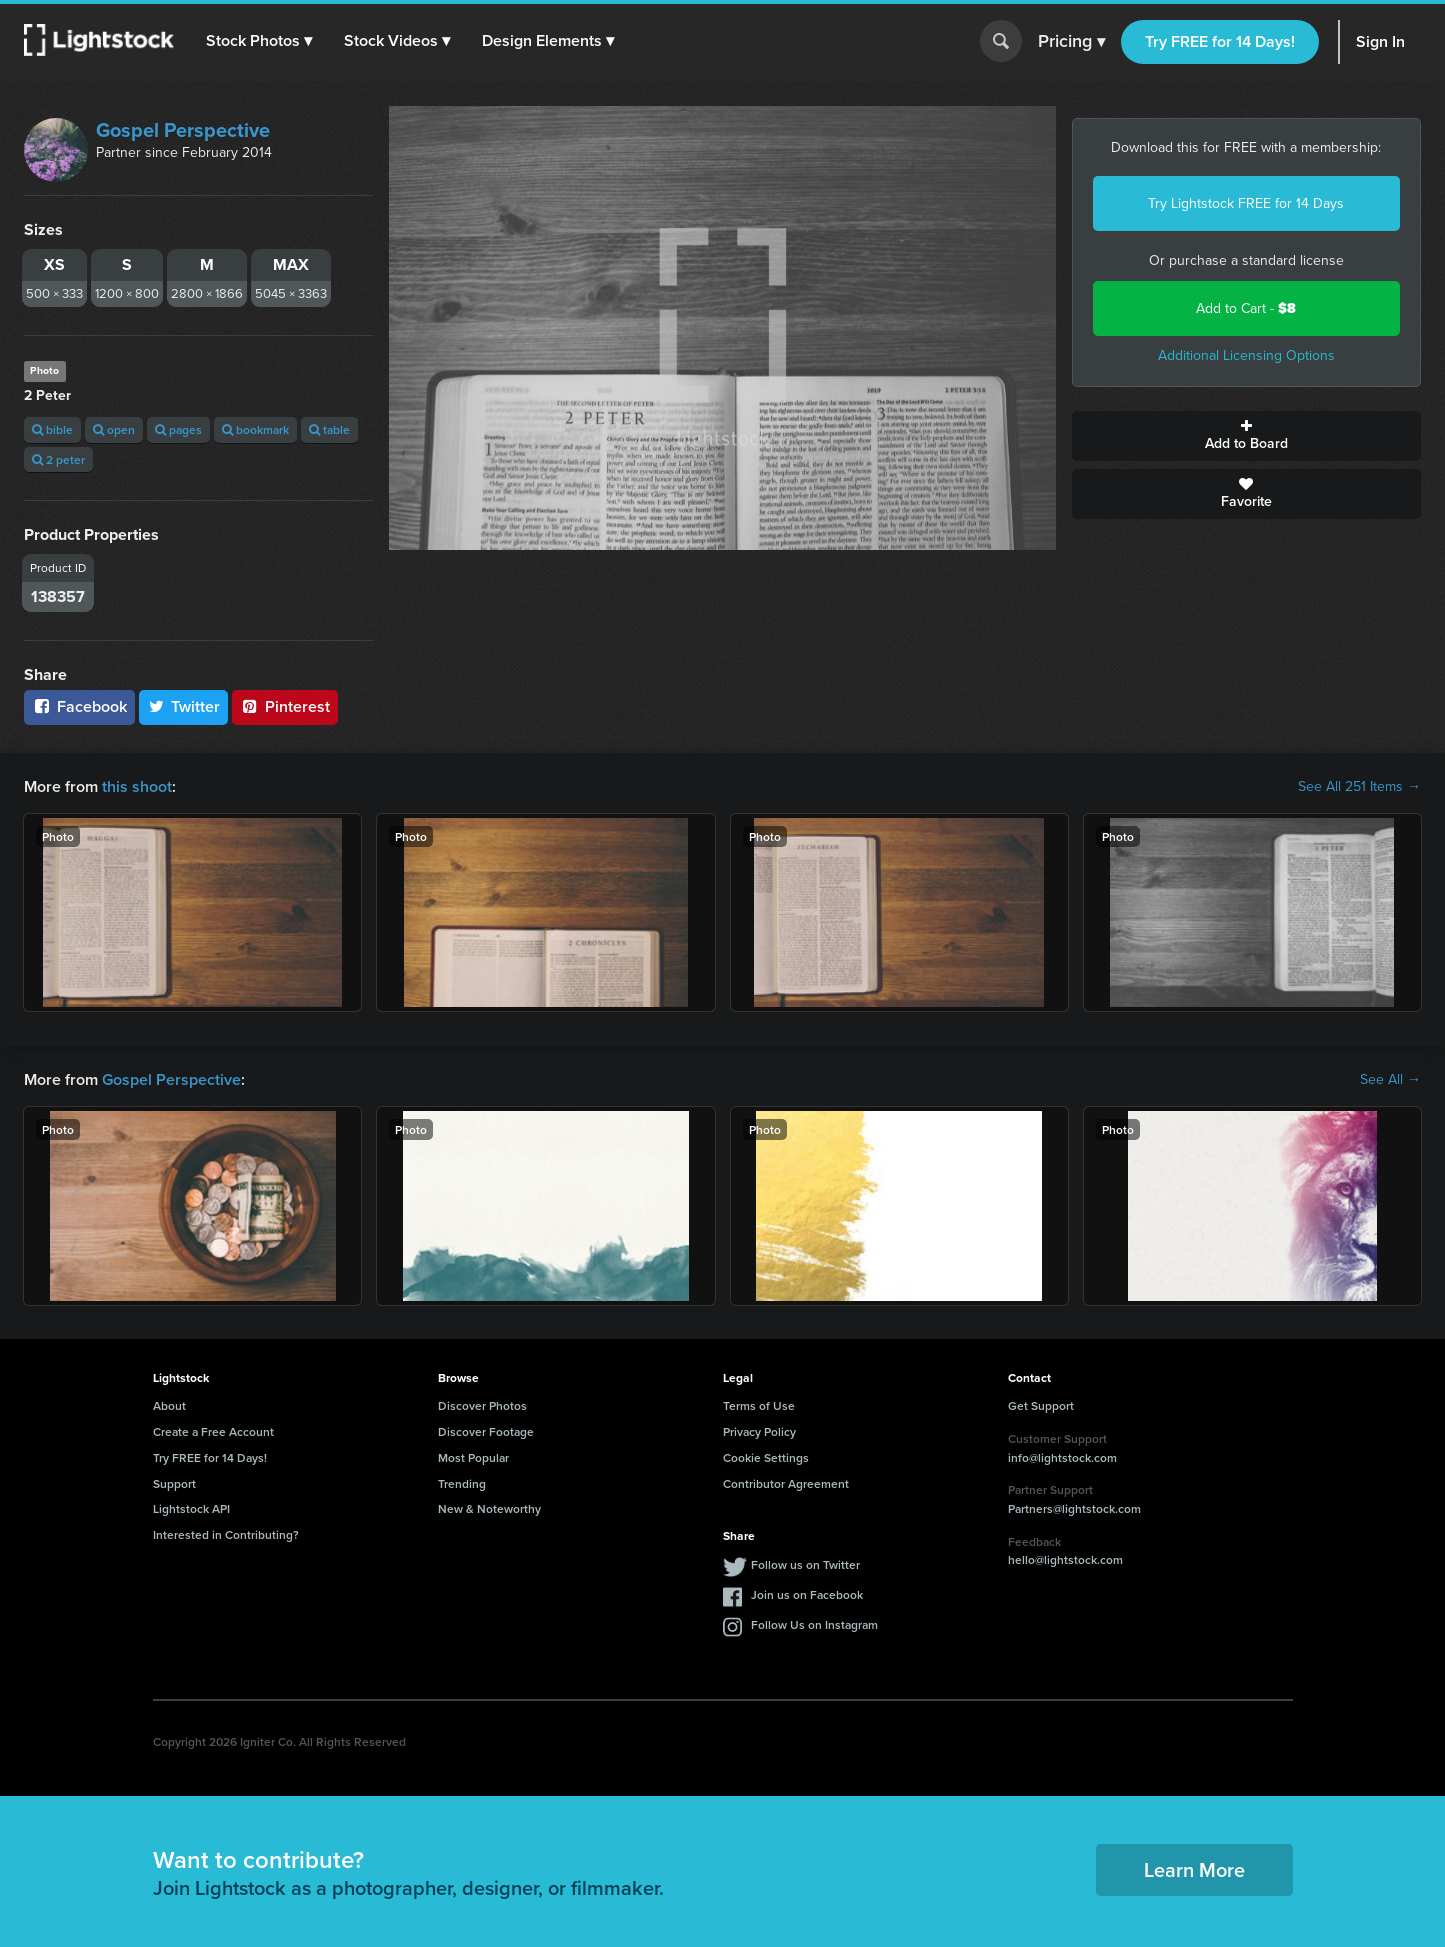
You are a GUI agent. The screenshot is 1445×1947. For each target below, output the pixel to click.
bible (52, 429)
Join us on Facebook (807, 1594)
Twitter (184, 706)
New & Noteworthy (489, 1508)
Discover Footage (486, 1431)
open (114, 429)
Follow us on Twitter (805, 1564)
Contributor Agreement (786, 1483)
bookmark (255, 429)
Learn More (1194, 1869)
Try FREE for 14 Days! (1220, 41)
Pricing (1071, 42)
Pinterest (285, 706)
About (169, 1405)
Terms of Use (759, 1405)
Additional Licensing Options (1246, 355)
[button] (259, 41)
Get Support (1041, 1405)
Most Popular (473, 1457)
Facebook (79, 706)
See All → (1390, 1080)
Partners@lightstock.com (1074, 1508)
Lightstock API (191, 1508)
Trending (462, 1483)
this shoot (137, 786)
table (329, 429)
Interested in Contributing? (226, 1534)
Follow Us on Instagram (814, 1624)
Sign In (1380, 41)
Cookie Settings (766, 1457)
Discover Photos (482, 1405)
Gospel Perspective (183, 130)
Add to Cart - (1246, 308)
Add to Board (1246, 436)
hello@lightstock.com (1065, 1559)
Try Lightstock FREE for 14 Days (1246, 203)
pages (178, 429)
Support (174, 1483)
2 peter (58, 459)
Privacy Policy (759, 1431)
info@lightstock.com (1062, 1457)
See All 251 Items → (1359, 787)
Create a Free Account (213, 1431)
